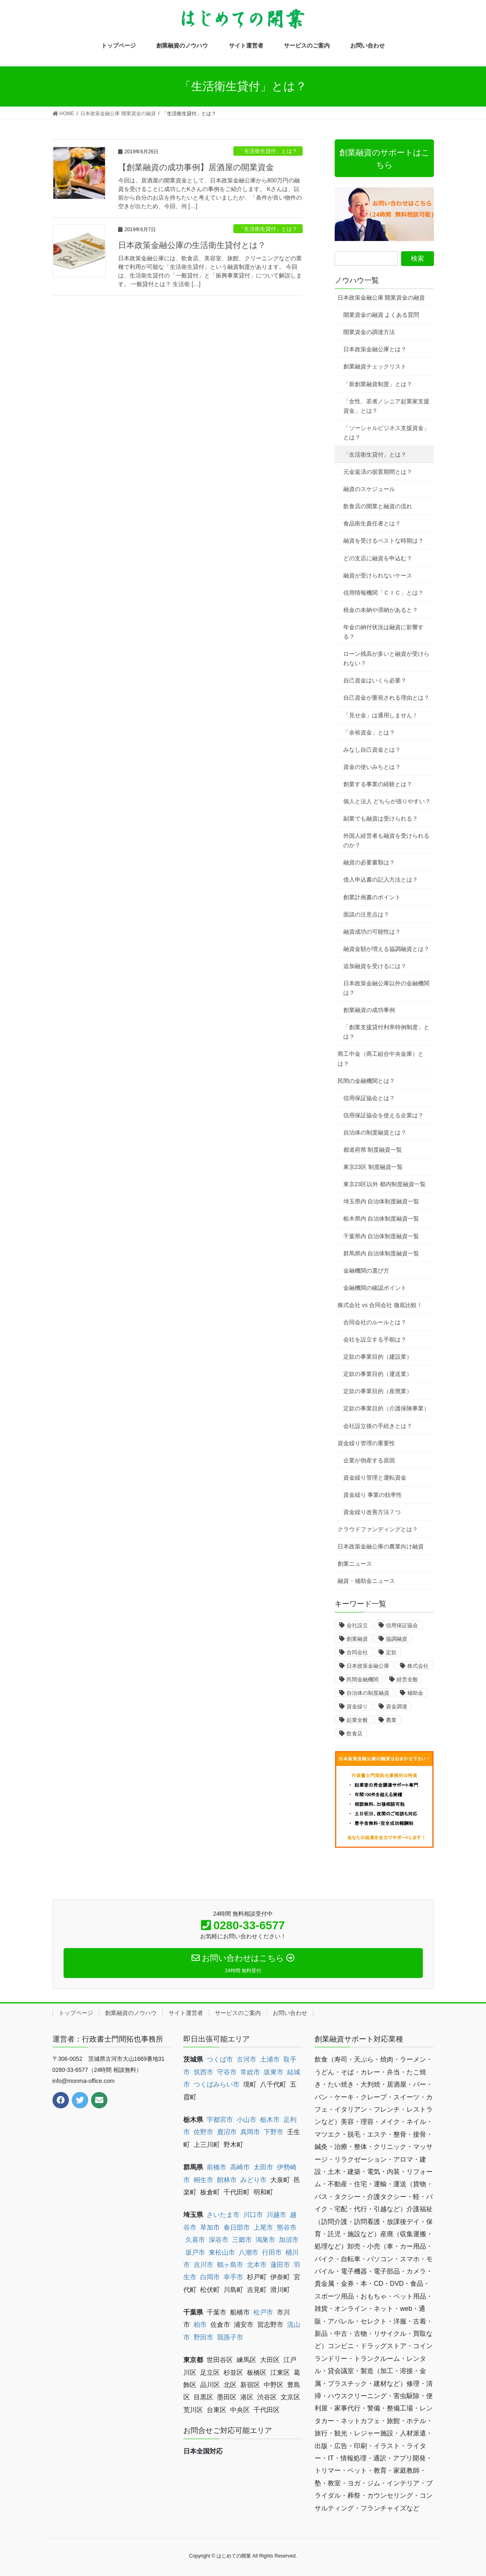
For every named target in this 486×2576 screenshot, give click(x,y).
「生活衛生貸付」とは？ (268, 151)
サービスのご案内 (238, 2013)
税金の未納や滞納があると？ (380, 610)
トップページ (76, 2013)
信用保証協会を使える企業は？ (383, 1115)
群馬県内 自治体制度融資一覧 (381, 1253)
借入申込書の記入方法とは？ (380, 879)
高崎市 (240, 2167)
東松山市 (222, 2252)
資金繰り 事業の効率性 (372, 1494)
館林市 (227, 2179)
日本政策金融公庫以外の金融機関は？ (386, 988)
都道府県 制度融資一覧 (372, 1149)
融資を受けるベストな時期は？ (383, 540)
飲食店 (355, 1733)
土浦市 (270, 2059)
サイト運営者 (186, 2013)
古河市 (246, 2059)
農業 (391, 1720)
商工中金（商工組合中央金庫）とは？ (381, 1058)
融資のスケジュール (369, 489)
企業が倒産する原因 (369, 1460)
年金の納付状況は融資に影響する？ (383, 632)
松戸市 (263, 2312)
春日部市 (237, 2227)
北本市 (257, 2264)
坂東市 (273, 2072)
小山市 (246, 2119)
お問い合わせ (290, 2013)
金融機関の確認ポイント (374, 1288)
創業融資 (357, 1639)
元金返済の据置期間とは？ (377, 471)
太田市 (263, 2167)
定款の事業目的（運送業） (377, 1374)
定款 (391, 1652)
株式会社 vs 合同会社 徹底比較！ (380, 1305)
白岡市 (210, 2277)
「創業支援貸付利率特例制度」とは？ (386, 1032)
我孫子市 (230, 2337)
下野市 (273, 2131)
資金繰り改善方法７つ (372, 1512)
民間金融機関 (363, 1679)
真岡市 (250, 2131)
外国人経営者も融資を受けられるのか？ (386, 840)
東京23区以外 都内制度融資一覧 (384, 1184)
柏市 (200, 2324)
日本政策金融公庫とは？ (374, 349)
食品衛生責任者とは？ (372, 523)
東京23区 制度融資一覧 (373, 1167)
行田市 (272, 2252)
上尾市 (263, 2227)
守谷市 (227, 2072)
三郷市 (242, 2239)
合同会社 (357, 1652)
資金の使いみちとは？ (372, 767)
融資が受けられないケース (377, 575)
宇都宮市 (220, 2119)
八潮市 (248, 2252)
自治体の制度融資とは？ (374, 1132)
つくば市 (220, 2059)
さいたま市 (223, 2214)
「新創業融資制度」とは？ (377, 384)
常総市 (250, 2072)
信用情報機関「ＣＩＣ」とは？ (383, 592)
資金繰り (357, 1706)
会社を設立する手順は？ (374, 1339)
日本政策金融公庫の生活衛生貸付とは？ (192, 245)
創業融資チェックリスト (374, 366)
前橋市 (216, 2167)
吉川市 (203, 2264)
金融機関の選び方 (366, 1270)
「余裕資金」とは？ (369, 732)
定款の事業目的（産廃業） (377, 1391)
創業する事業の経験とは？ (377, 784)
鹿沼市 (227, 2131)
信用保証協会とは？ (369, 1098)
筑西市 (203, 2072)
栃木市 (270, 2119)
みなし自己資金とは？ (372, 749)
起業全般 (357, 1720)
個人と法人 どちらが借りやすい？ (387, 801)
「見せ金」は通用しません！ (380, 715)
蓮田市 (280, 2264)
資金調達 (396, 1706)
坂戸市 (195, 2252)
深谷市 (218, 2239)
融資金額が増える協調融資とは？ (386, 949)
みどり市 (253, 2179)
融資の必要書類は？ (369, 862)
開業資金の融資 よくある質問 (381, 314)
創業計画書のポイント (372, 897)
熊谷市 (287, 2227)
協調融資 (396, 1639)
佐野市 (203, 2131)
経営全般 (407, 1679)
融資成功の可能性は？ (372, 931)
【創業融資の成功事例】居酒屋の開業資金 (196, 167)
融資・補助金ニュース (366, 1581)
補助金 (415, 1693)
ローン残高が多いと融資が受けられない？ (386, 658)
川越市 (276, 2214)
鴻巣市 (265, 2239)
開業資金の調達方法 (369, 332)
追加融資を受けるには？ (374, 966)
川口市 (253, 2214)
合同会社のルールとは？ (374, 1322)
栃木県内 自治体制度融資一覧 (381, 1218)
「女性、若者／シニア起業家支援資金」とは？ (386, 406)
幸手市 (233, 2277)
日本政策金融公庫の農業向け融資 (381, 1546)
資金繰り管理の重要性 (366, 1443)
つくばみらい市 (217, 2084)
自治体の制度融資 (368, 1693)
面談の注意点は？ (366, 914)
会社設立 (357, 1625)
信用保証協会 (402, 1625)
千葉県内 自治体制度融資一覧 (381, 1236)
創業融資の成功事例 (369, 1010)
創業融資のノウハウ (131, 2013)
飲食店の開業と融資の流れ (377, 506)
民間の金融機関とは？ (366, 1081)
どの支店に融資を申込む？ (377, 558)
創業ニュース (355, 1563)
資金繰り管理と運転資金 (374, 1477)
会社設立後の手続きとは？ (377, 1426)
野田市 (203, 2337)
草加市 (210, 2227)
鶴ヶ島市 (230, 2264)
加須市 (289, 2239)
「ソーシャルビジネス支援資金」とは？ (386, 433)
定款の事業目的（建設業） (377, 1356)
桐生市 (203, 2179)
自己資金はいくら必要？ (374, 680)
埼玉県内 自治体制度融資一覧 (381, 1201)
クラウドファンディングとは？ (378, 1529)
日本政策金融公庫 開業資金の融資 (381, 297)
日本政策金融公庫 (368, 1666)
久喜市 (195, 2239)
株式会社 (418, 1666)
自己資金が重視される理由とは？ (386, 697)
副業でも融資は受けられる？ (380, 818)
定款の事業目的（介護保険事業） (386, 1408)
